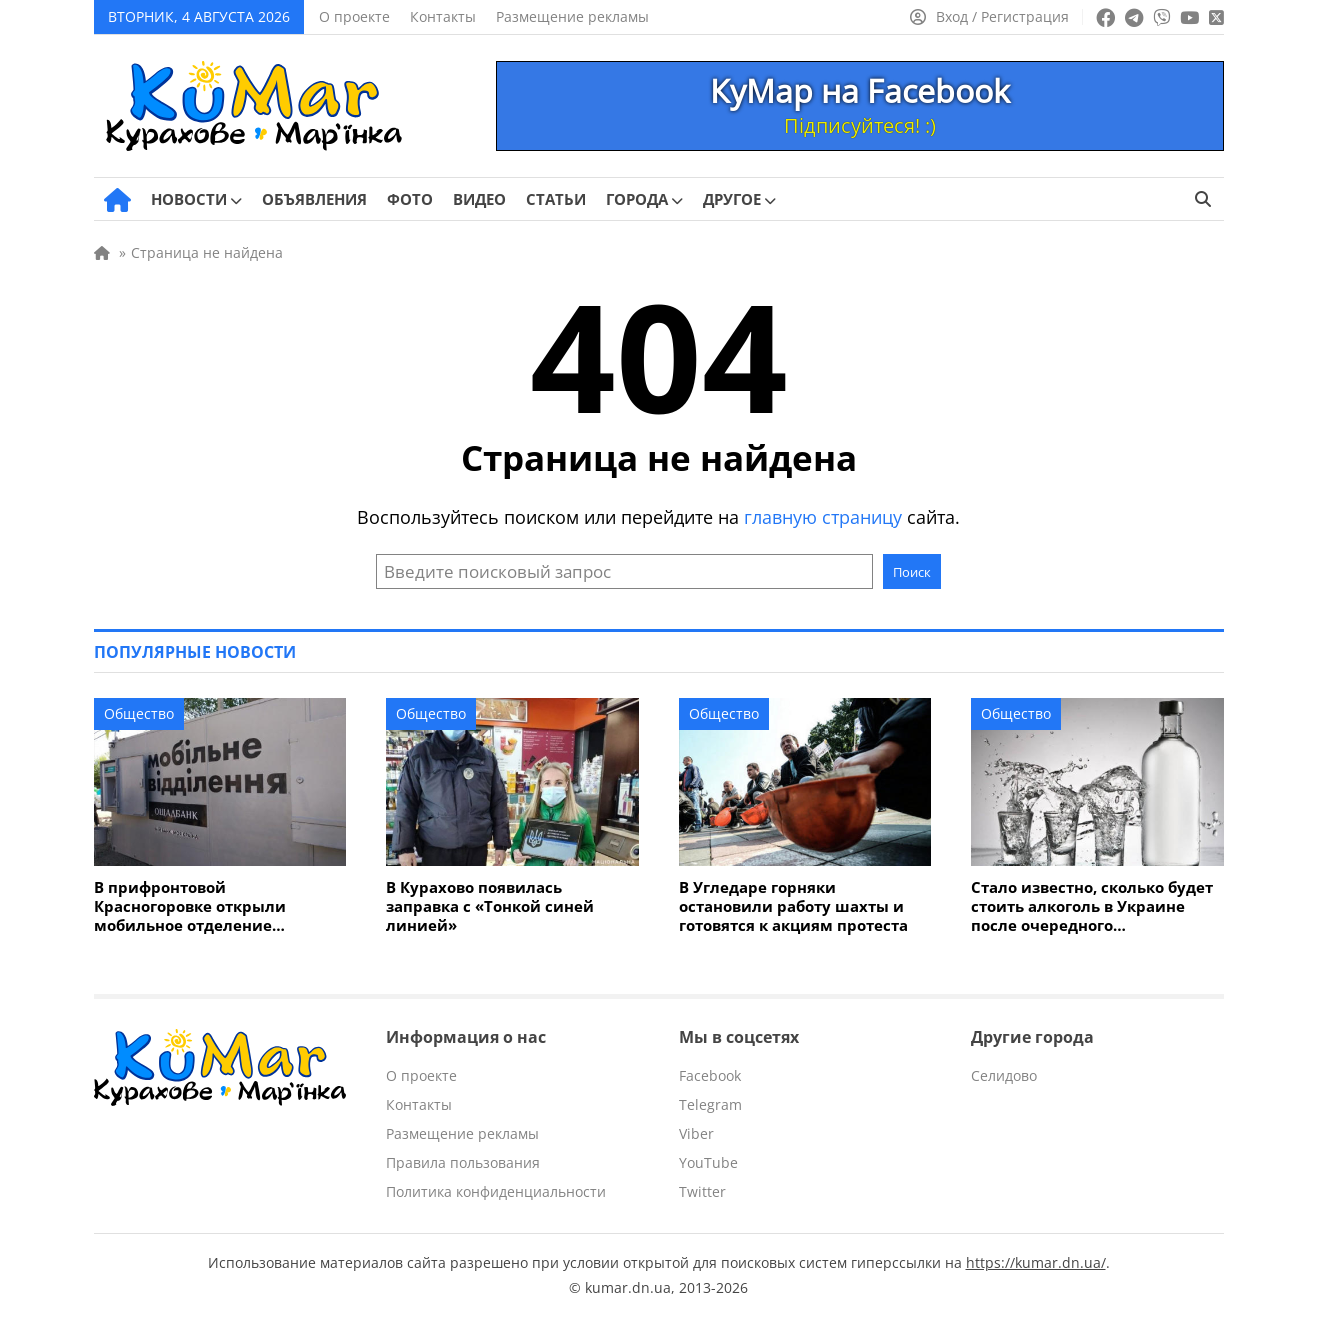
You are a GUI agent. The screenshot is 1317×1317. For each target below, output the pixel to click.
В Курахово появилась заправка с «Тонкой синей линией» (490, 906)
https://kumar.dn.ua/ (1036, 1262)
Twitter (702, 1191)
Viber (696, 1133)
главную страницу (823, 517)
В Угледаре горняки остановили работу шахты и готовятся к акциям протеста (793, 906)
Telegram (710, 1104)
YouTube (708, 1162)
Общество (139, 713)
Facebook (710, 1075)
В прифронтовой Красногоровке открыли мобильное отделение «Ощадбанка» (190, 906)
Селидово (1004, 1075)
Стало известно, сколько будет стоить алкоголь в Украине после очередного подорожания (1092, 906)
